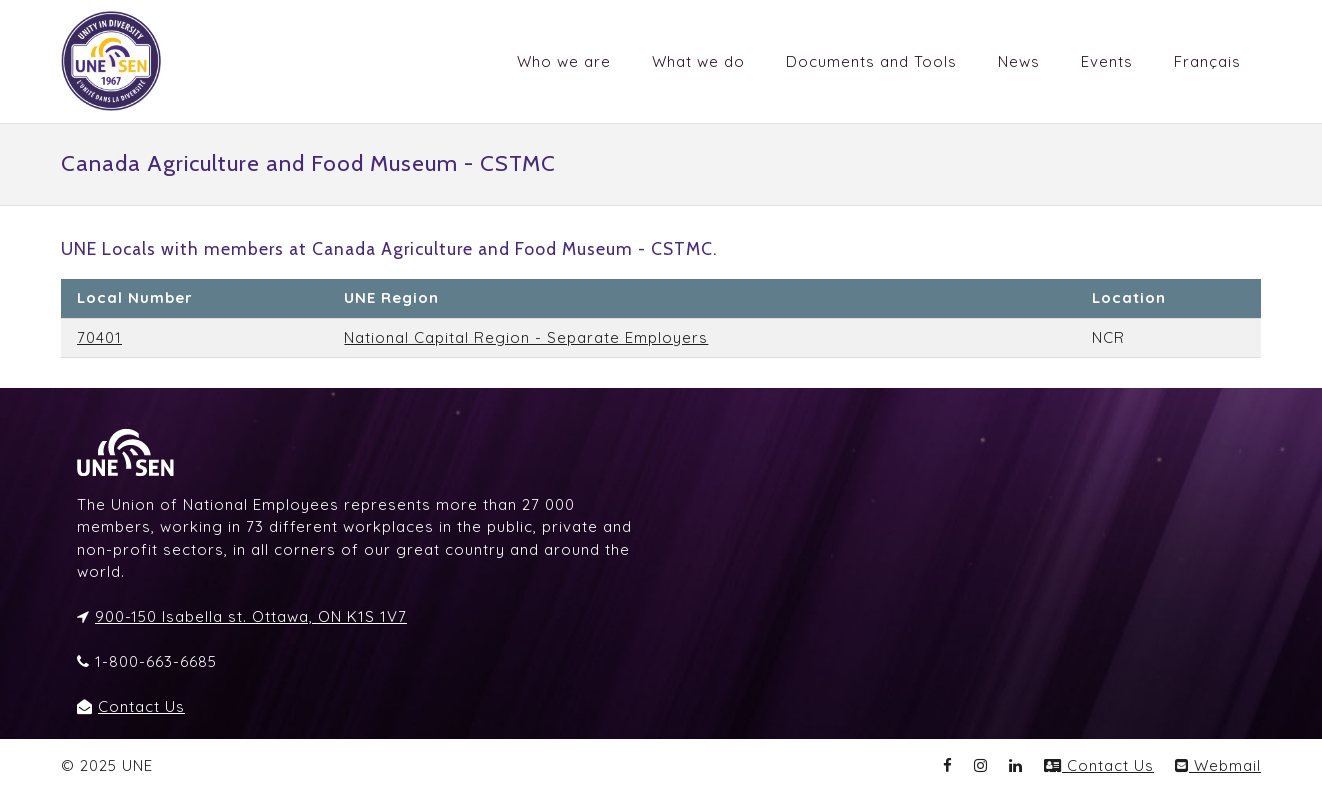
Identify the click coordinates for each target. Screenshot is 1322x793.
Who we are (564, 61)
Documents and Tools (871, 61)
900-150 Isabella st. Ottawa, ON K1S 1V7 (251, 616)
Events (1107, 61)
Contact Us (141, 706)
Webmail (1218, 765)
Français (1207, 61)
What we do (698, 61)
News (1019, 61)
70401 (99, 337)
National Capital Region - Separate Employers (526, 337)
